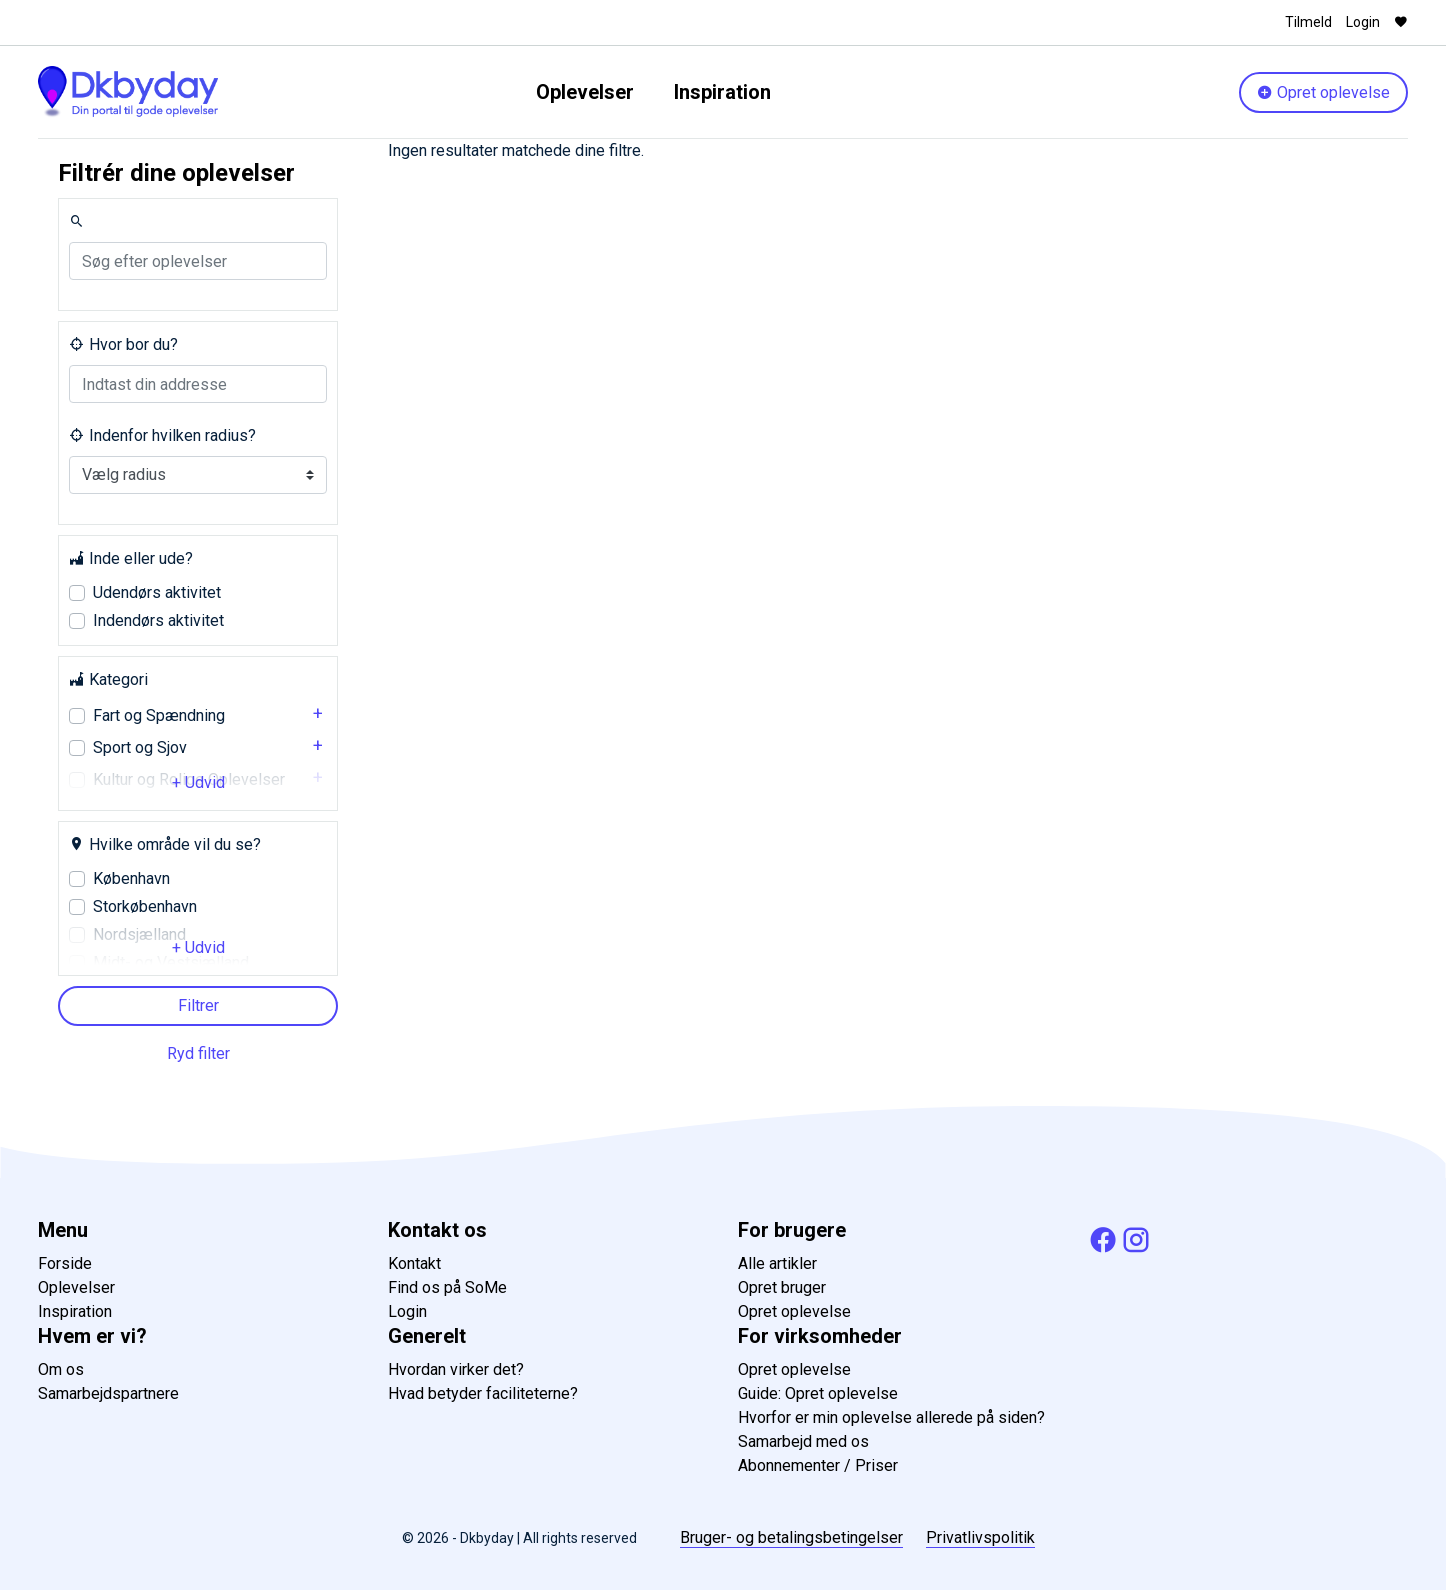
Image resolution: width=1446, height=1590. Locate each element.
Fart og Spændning (159, 715)
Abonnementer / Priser (818, 1465)
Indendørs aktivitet (158, 620)
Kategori (108, 679)
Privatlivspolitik (980, 1537)
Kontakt (414, 1263)
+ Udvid (198, 782)
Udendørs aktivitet (157, 592)
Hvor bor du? (123, 344)
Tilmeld (1308, 22)
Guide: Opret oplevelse (818, 1393)
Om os (61, 1369)
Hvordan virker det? (456, 1369)
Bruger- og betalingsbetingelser (791, 1537)
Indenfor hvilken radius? (162, 435)
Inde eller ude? (131, 558)
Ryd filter (198, 1053)
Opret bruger (782, 1287)
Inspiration (722, 92)
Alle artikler (777, 1263)
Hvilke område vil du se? (165, 844)
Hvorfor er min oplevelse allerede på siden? (891, 1417)
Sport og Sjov (140, 747)
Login (1363, 22)
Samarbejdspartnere (108, 1393)
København (131, 878)
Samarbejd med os (803, 1441)
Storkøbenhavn (145, 906)
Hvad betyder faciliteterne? (483, 1393)
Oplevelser (585, 92)
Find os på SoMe (447, 1287)
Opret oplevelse (1323, 92)
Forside (65, 1263)
